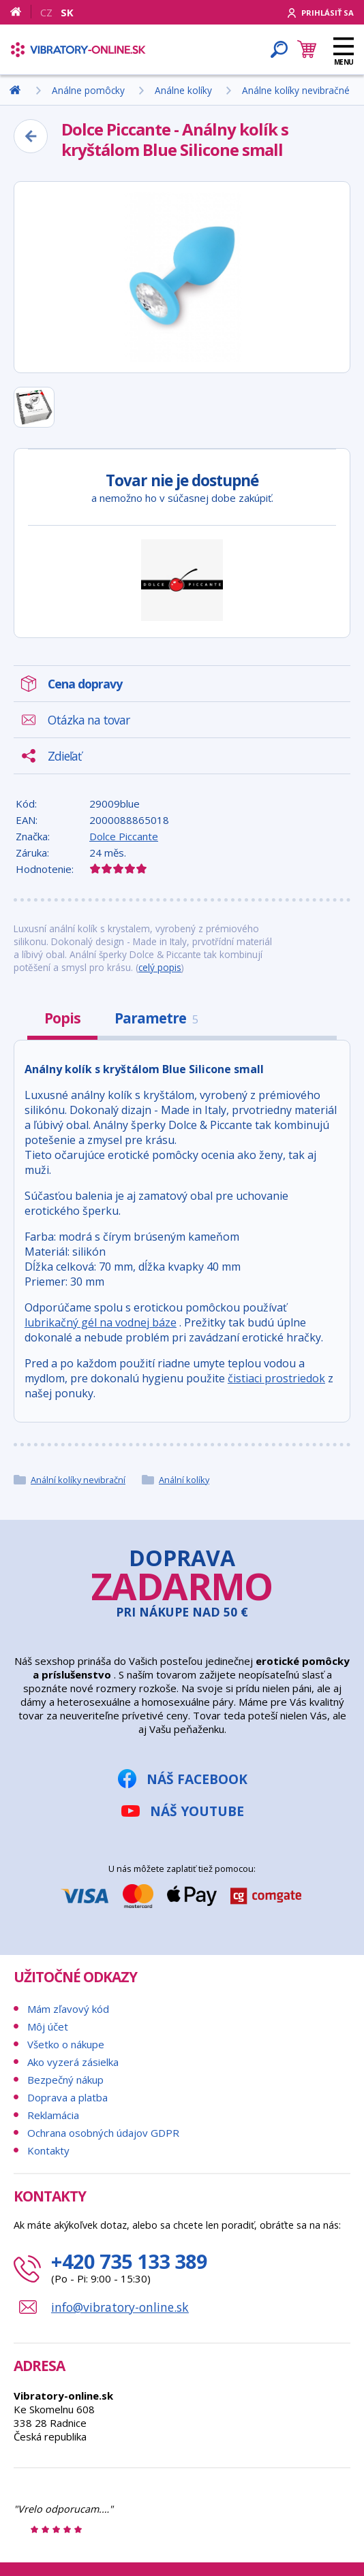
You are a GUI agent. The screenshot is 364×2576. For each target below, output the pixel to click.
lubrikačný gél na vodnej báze (101, 1322)
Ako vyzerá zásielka (73, 2062)
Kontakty (48, 2150)
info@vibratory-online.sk (120, 2307)
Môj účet (47, 2026)
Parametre (156, 1018)
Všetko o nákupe (65, 2044)
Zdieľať (64, 756)
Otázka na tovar (89, 720)
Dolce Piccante (123, 836)
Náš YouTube (197, 1811)
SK (67, 12)
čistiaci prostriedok (276, 1378)
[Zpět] (31, 136)
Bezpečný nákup (65, 2079)
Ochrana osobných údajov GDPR (103, 2133)
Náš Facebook (197, 1779)
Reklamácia (53, 2115)
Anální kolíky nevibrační (78, 1480)
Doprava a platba (67, 2097)
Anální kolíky (184, 1480)
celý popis (159, 967)
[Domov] (20, 11)
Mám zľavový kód (68, 2009)
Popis (62, 1018)
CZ (46, 12)
